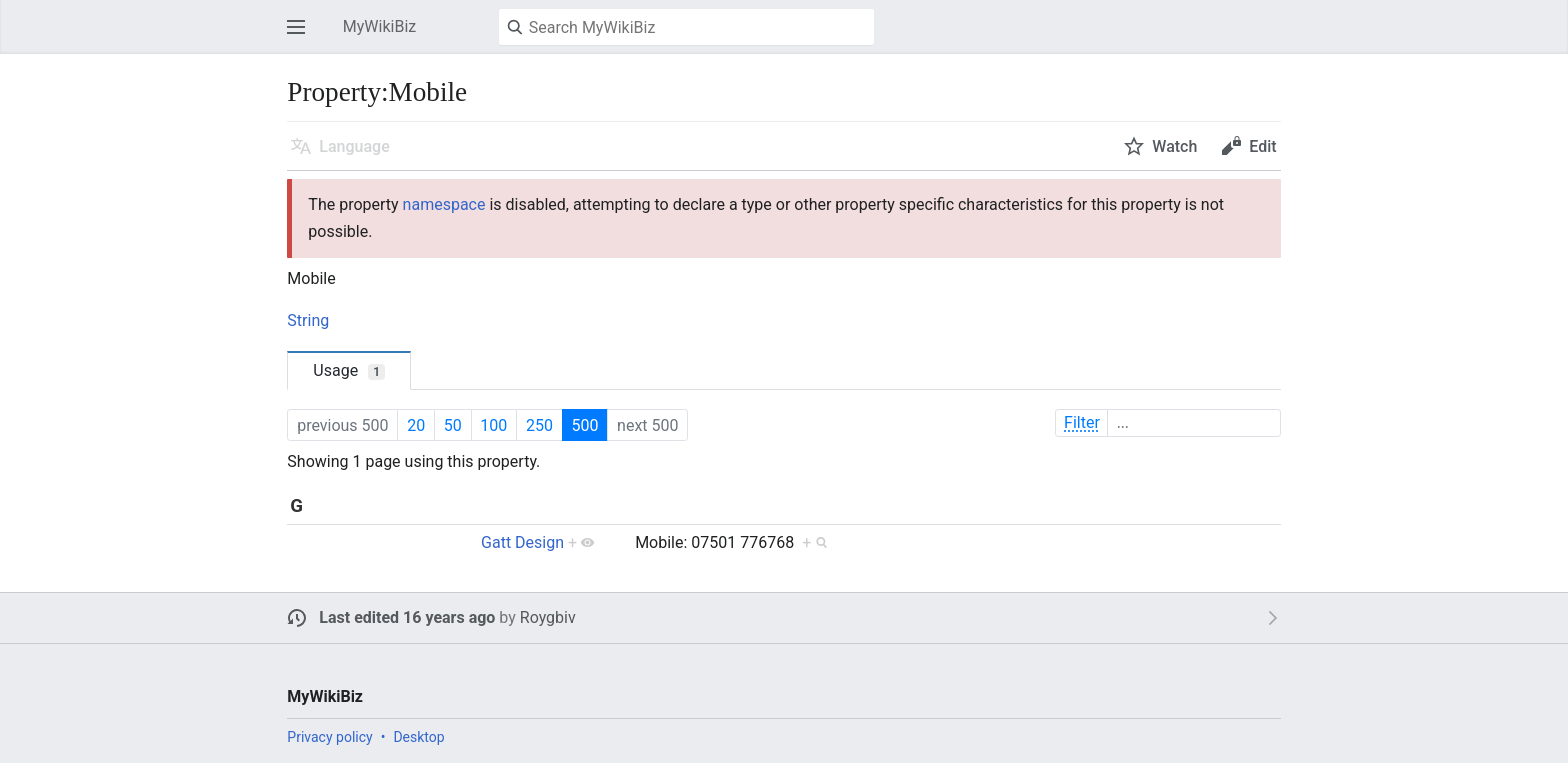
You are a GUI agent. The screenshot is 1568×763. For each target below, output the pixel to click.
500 (584, 425)
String (308, 320)
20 (416, 425)
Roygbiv (548, 617)
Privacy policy (329, 737)
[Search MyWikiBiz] (686, 27)
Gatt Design (522, 542)
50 (453, 425)
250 (539, 425)
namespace (444, 204)
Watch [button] (1174, 146)
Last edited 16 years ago (407, 617)
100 (493, 425)
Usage (349, 370)
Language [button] (354, 146)
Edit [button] (1262, 146)
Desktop (418, 737)
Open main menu (302, 36)
